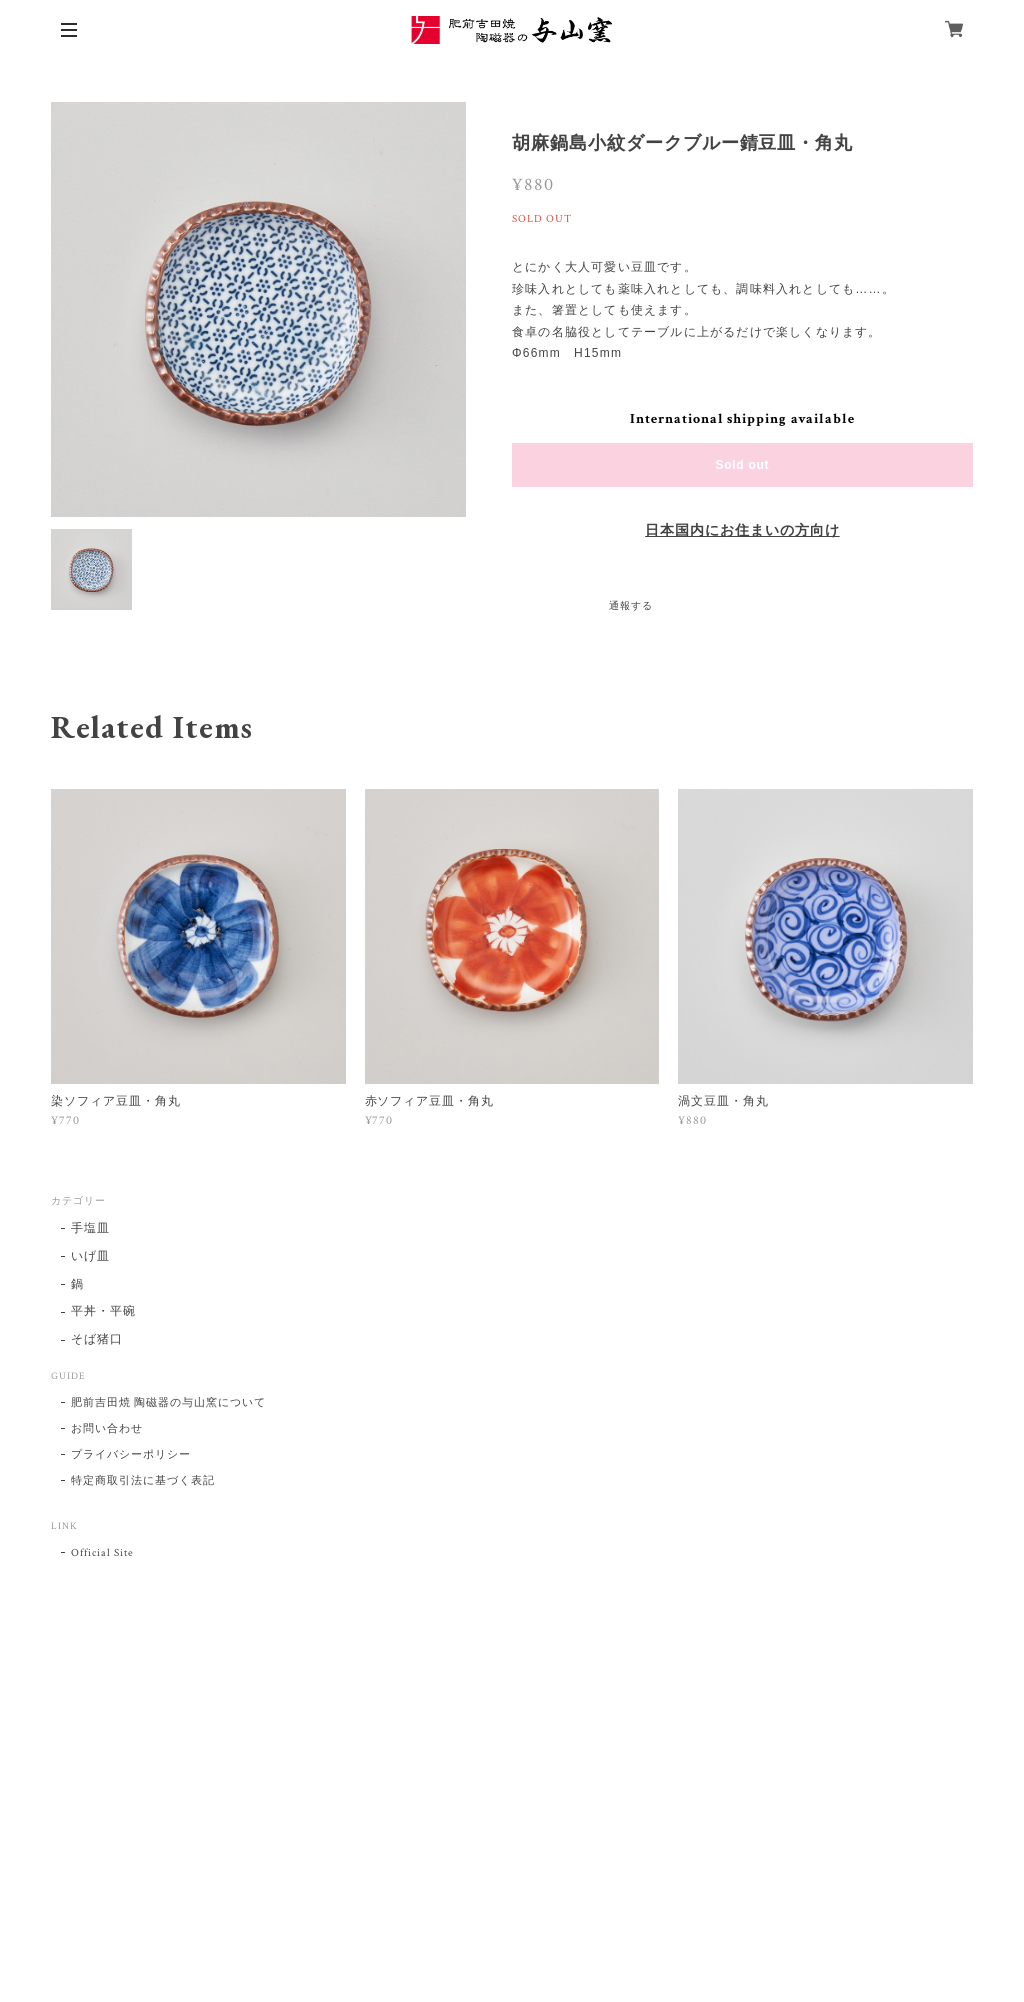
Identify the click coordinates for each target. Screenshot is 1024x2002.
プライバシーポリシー (131, 1455)
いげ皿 (90, 1256)
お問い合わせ (107, 1429)
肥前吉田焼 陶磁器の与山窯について (168, 1403)
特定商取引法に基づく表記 (143, 1481)
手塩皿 (90, 1228)
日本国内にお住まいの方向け (742, 531)
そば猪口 (97, 1339)
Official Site (102, 1553)
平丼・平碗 (103, 1311)
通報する (631, 606)
